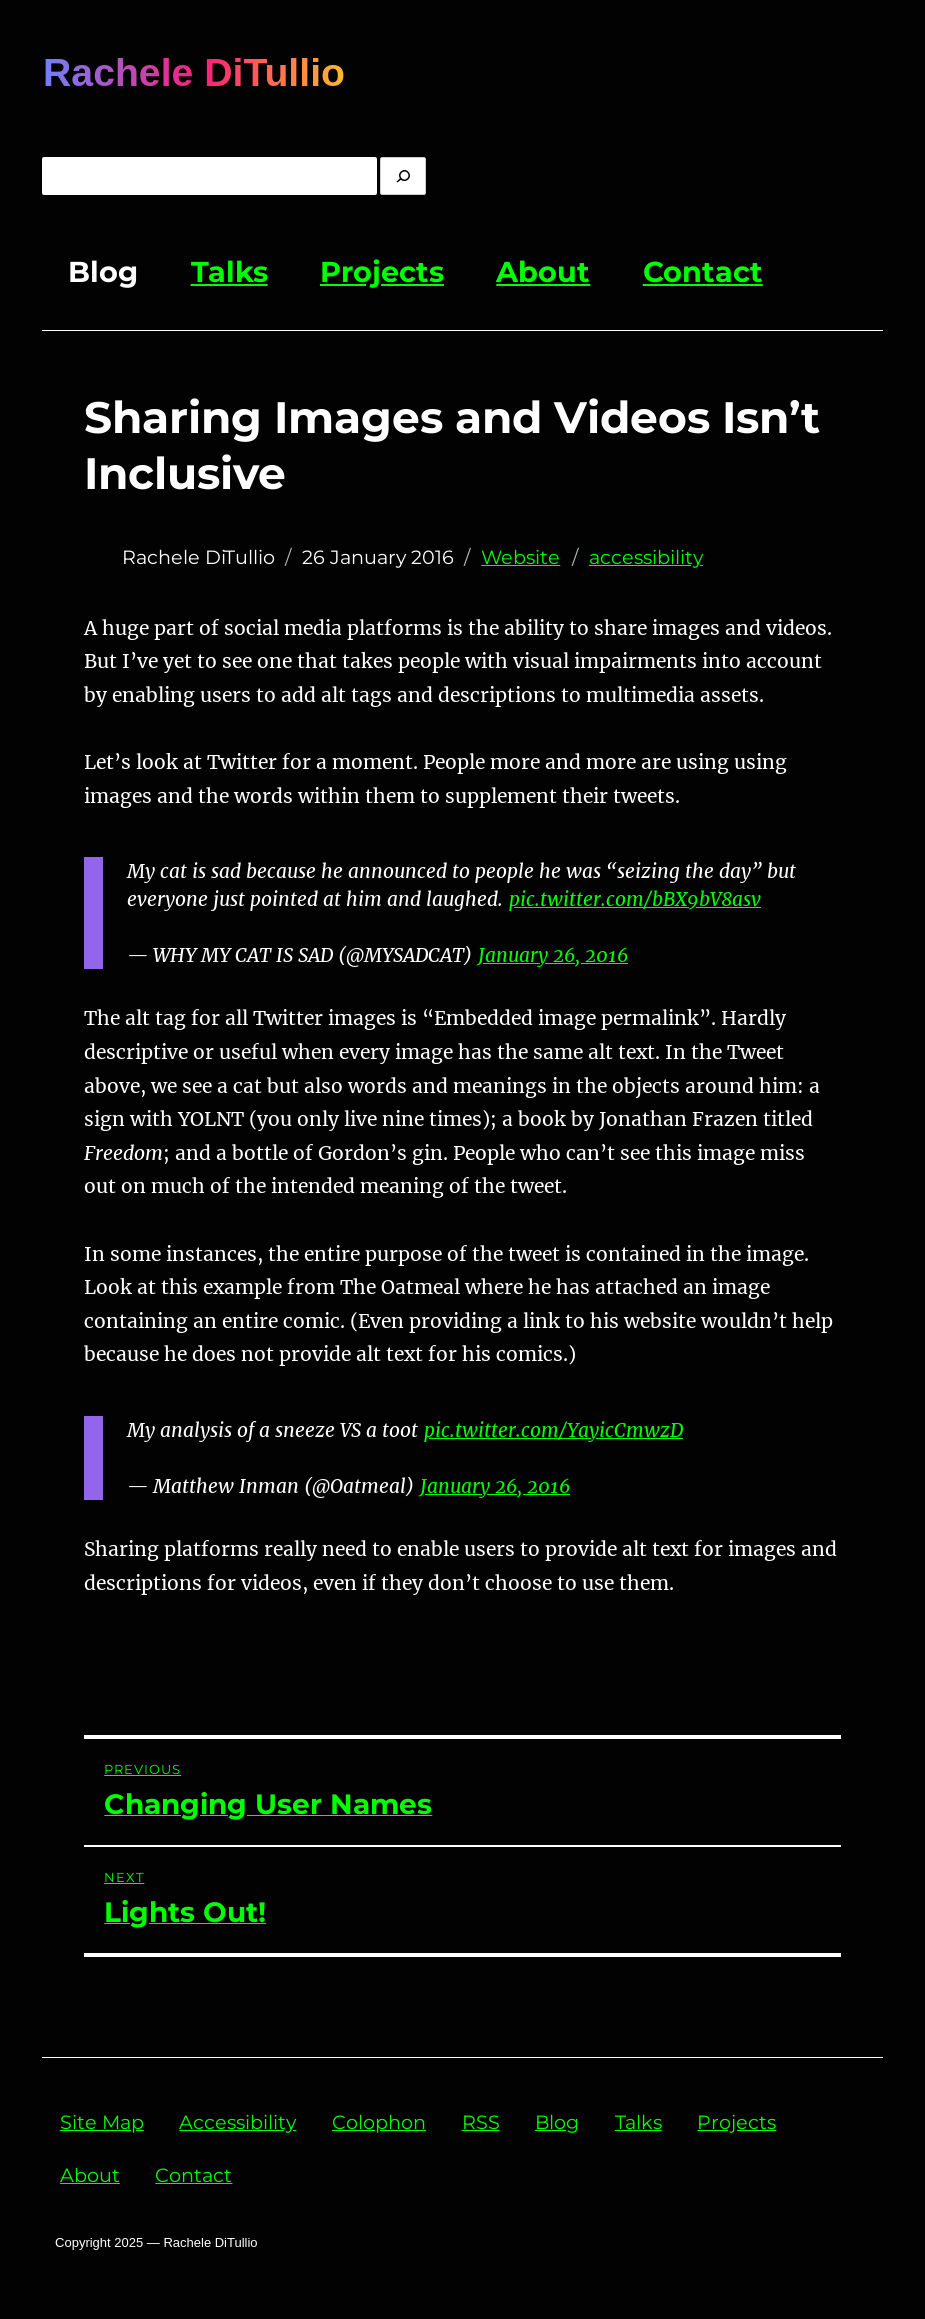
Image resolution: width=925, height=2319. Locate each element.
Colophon (379, 2122)
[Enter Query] (209, 176)
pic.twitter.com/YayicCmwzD (553, 1430)
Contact (703, 271)
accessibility (646, 557)
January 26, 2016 (553, 955)
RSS (481, 2122)
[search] (403, 176)
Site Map (102, 2122)
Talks (229, 271)
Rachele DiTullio (194, 72)
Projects (382, 271)
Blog (103, 271)
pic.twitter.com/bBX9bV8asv (635, 899)
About (543, 271)
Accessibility (237, 2122)
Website (520, 557)
